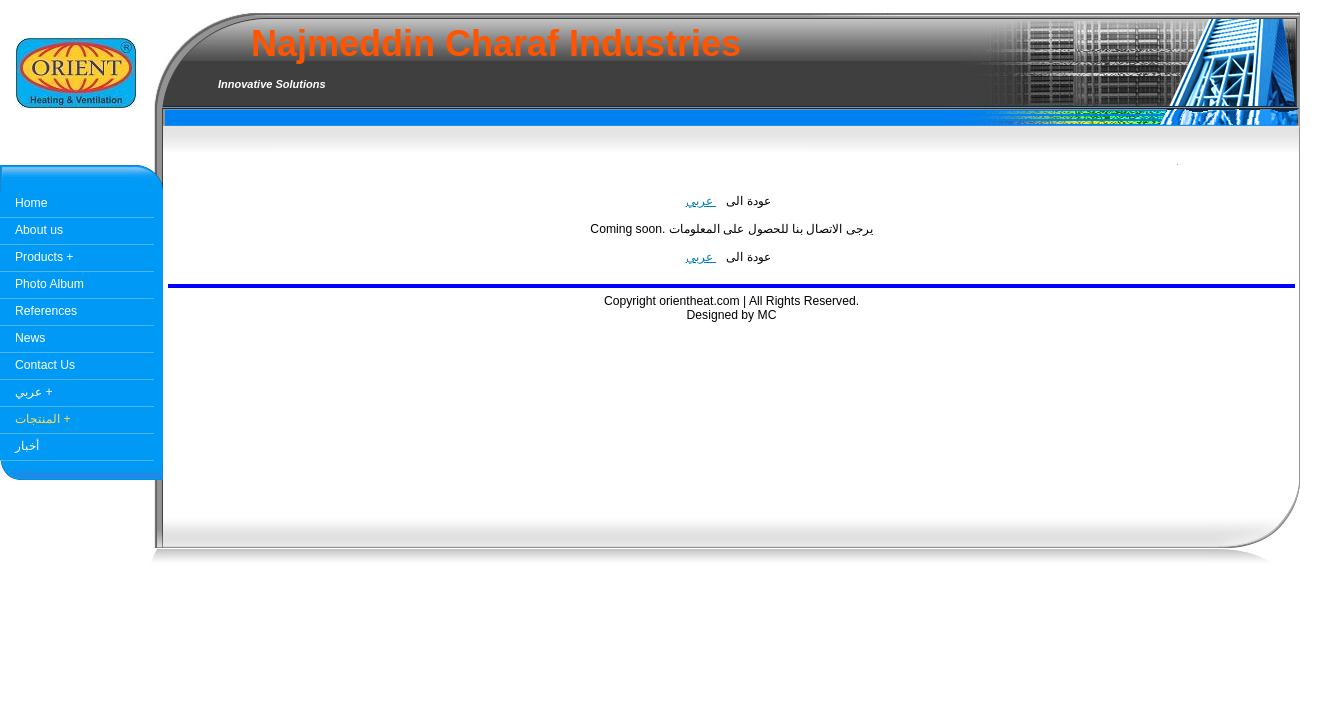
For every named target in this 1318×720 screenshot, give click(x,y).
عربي (701, 201)
